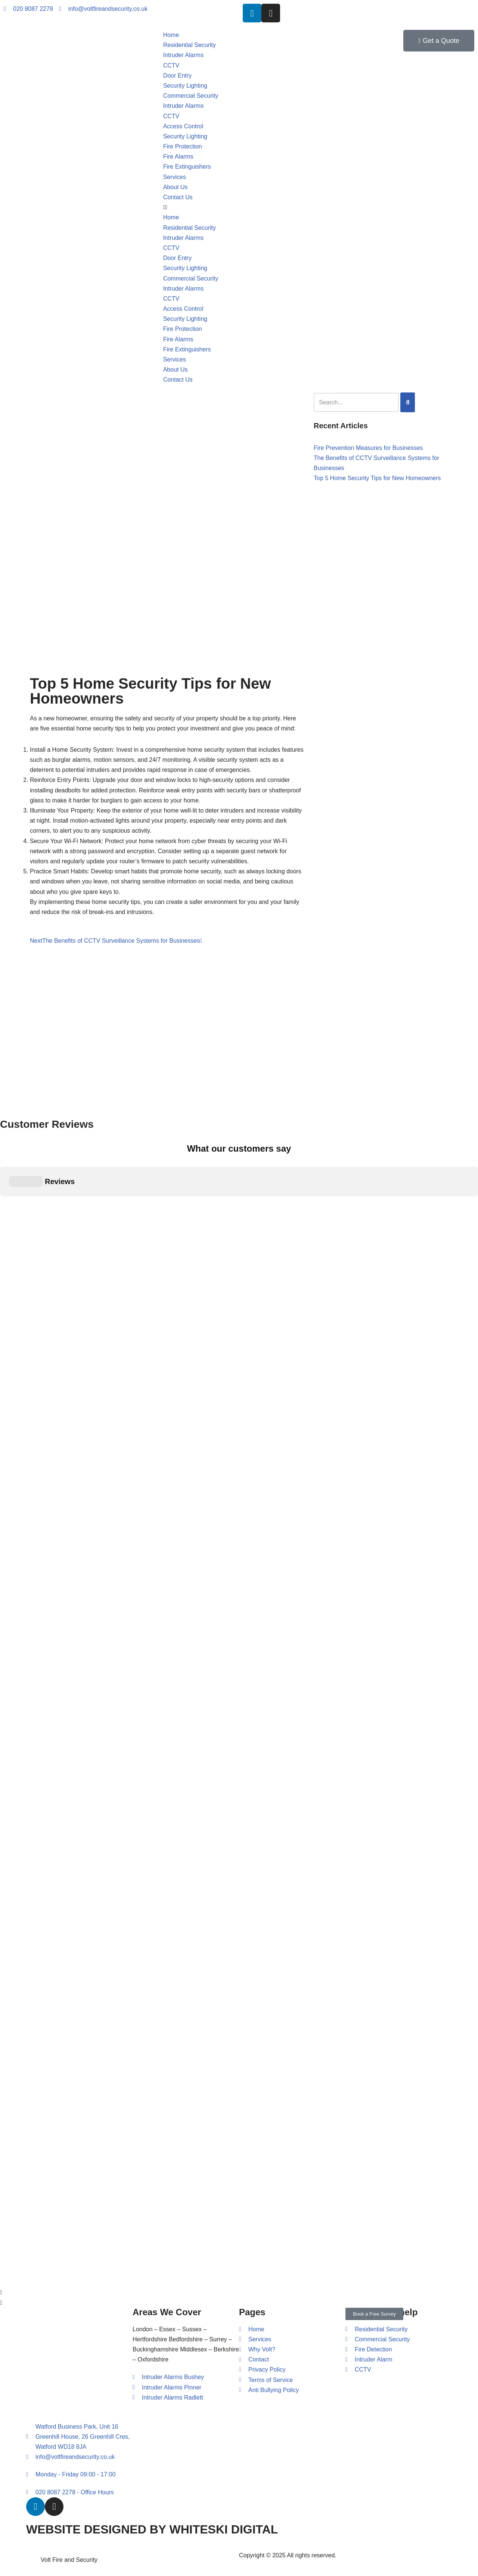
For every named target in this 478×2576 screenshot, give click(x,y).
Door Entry (177, 75)
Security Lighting (185, 85)
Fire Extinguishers (187, 166)
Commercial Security (190, 96)
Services (174, 177)
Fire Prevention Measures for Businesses (368, 448)
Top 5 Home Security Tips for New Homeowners (377, 478)
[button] (239, 207)
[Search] (407, 402)
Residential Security (189, 45)
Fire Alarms (178, 156)
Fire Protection (182, 146)
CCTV (171, 65)
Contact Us (178, 197)
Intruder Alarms (183, 55)
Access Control (183, 126)
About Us (175, 187)
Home (171, 35)
